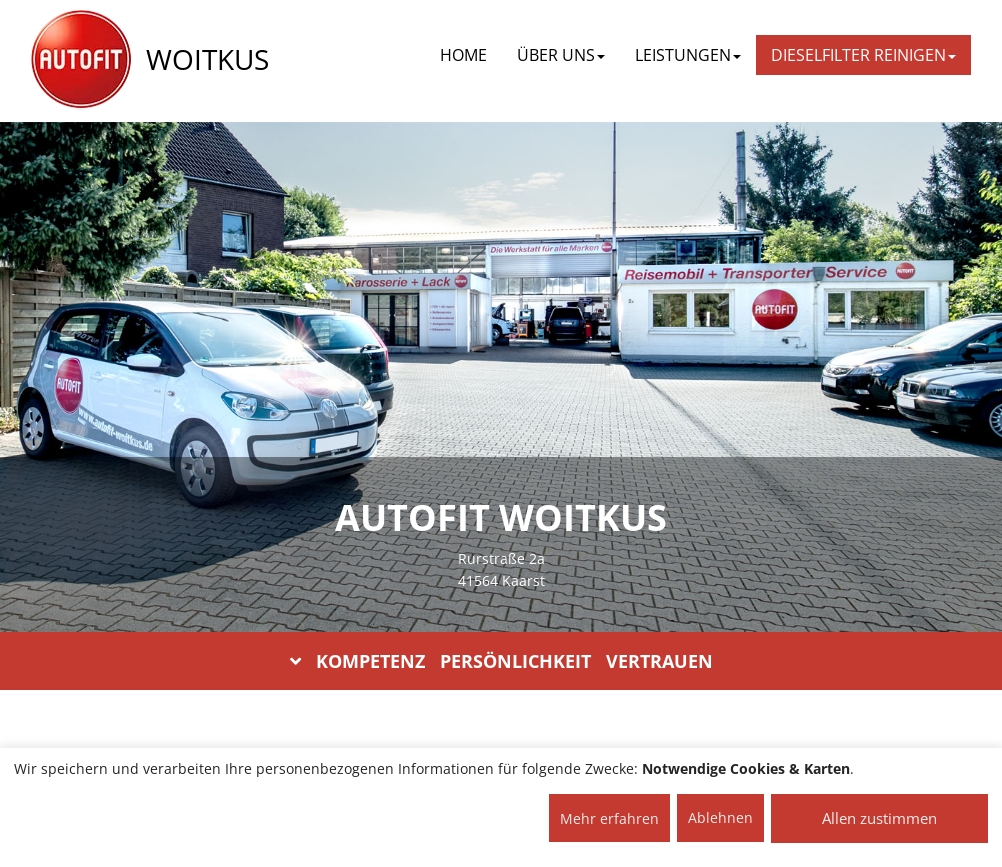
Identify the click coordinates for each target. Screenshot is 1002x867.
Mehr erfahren (609, 818)
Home (463, 55)
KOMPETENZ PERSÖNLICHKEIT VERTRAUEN (501, 661)
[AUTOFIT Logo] (81, 60)
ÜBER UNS (561, 55)
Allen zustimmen (879, 818)
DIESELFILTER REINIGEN (863, 55)
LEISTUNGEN (688, 55)
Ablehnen (720, 817)
